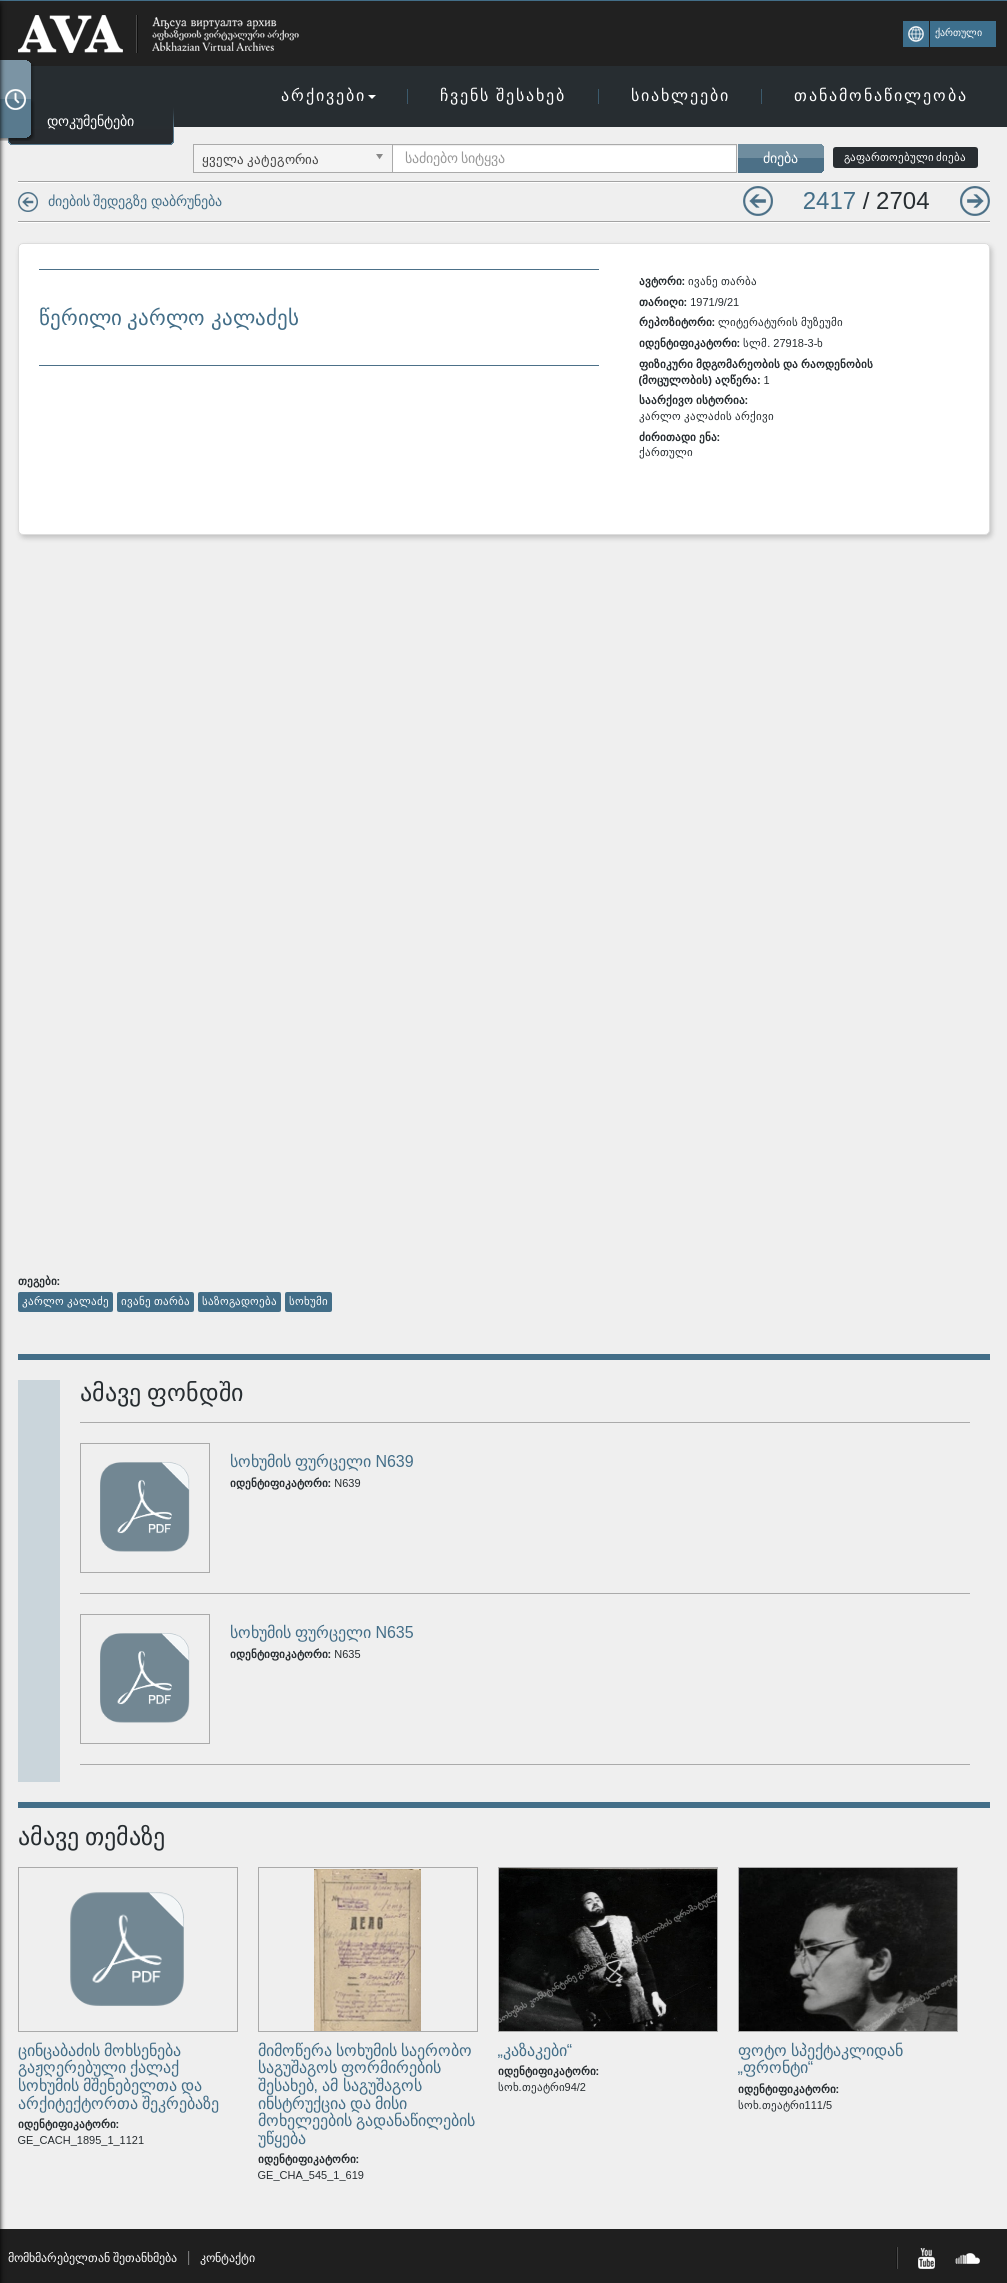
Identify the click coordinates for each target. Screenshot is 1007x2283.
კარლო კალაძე (65, 1301)
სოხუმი (308, 1301)
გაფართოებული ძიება (905, 157)
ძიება (780, 158)
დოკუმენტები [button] (90, 121)
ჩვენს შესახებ (503, 95)
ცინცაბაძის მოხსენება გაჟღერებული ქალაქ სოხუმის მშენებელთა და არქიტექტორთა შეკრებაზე (118, 2077)
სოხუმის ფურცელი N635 (322, 1632)
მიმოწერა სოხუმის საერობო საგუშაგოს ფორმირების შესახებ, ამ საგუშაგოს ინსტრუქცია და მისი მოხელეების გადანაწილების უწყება (366, 2094)
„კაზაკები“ (535, 2050)
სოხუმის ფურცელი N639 (322, 1461)
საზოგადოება (239, 1301)
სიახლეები (680, 95)
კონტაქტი (227, 2258)
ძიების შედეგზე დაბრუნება (135, 201)
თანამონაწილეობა (881, 95)
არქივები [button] (328, 95)
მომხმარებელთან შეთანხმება (92, 2258)
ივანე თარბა (155, 1301)
